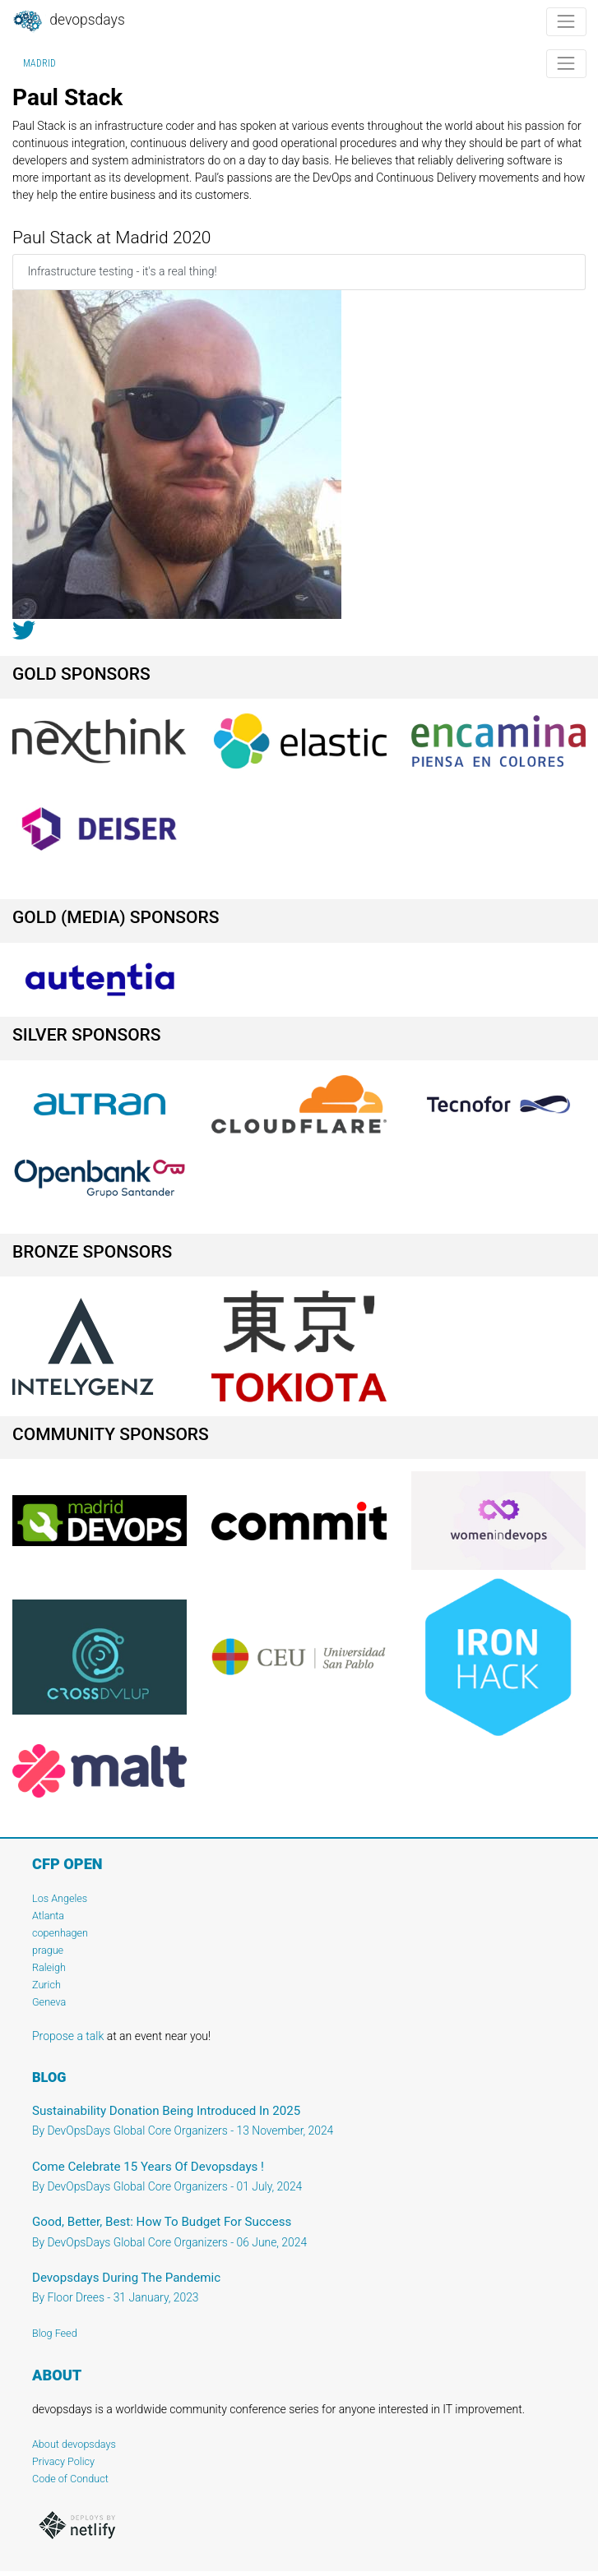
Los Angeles (59, 1898)
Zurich (46, 1984)
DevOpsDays (68, 21)
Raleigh (49, 1967)
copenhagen (60, 1933)
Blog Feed (54, 2333)
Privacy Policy (63, 2461)
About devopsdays (74, 2444)
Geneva (49, 2002)
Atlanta (48, 1915)
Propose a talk (68, 2036)
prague (47, 1950)
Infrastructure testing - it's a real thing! (122, 271)
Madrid (39, 63)
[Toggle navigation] (566, 21)
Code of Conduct (70, 2478)
